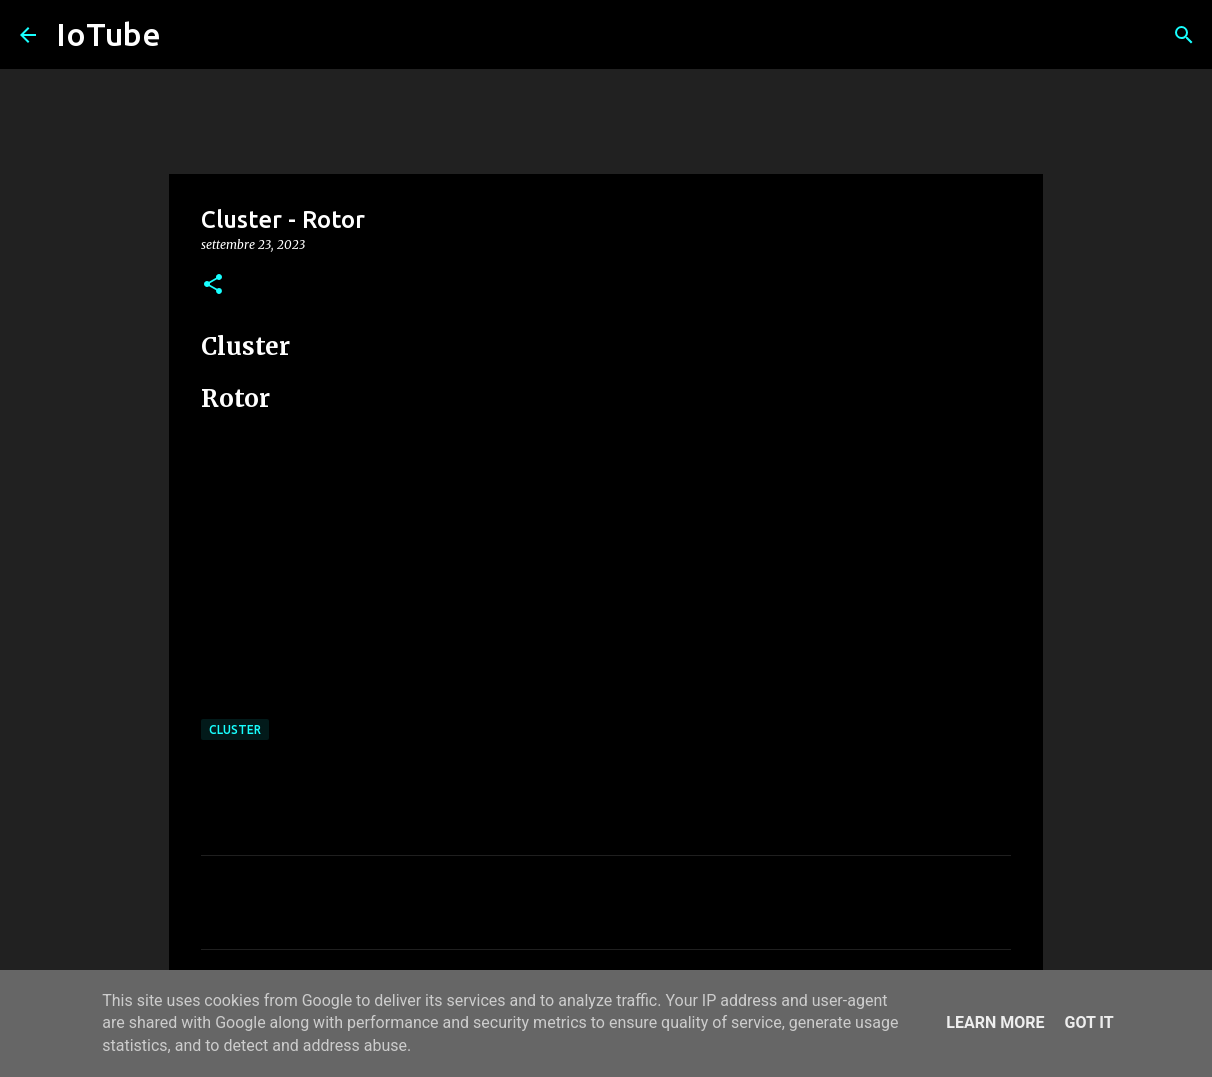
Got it (1088, 1022)
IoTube (108, 34)
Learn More (995, 1022)
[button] (213, 285)
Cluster (235, 729)
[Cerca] (1184, 35)
